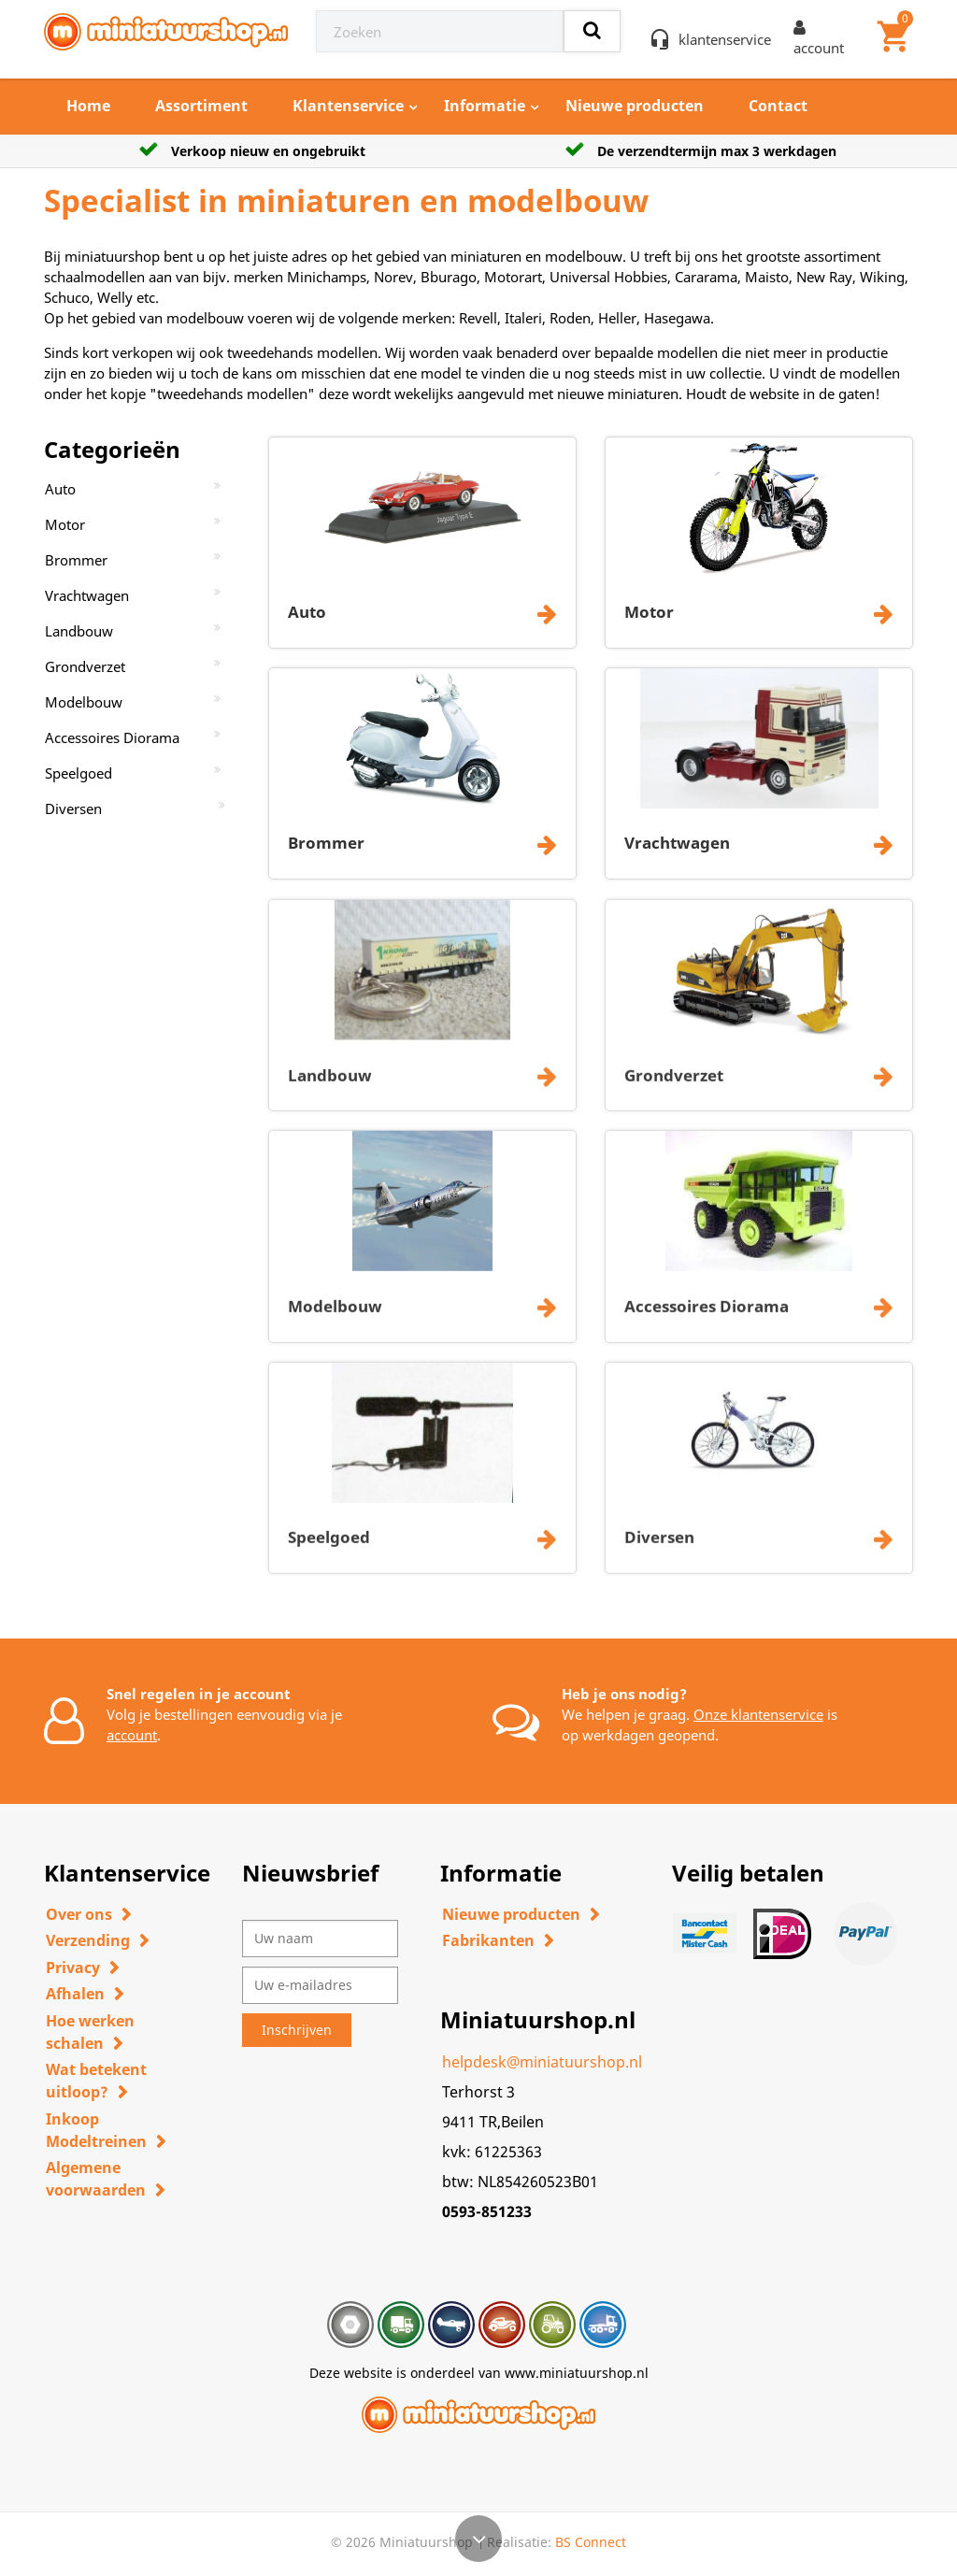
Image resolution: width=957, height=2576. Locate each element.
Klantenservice (348, 105)
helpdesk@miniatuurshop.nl (542, 2062)
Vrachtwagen (87, 595)
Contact (778, 105)
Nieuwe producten (634, 105)
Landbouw (79, 631)
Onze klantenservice (758, 1714)
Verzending (88, 1940)
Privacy (73, 1967)
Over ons (79, 1914)
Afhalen (75, 1993)
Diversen (73, 808)
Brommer (76, 560)
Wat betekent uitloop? (96, 2080)
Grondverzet (85, 666)
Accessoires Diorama (112, 737)
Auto (60, 488)
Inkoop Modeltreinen (96, 2130)
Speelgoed (78, 773)
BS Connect (590, 2542)
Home (88, 105)
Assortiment (201, 105)
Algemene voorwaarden (96, 2178)
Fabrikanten (488, 1940)
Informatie (484, 105)
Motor (65, 524)
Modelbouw (83, 702)
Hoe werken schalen (90, 2032)
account (132, 1734)
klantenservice (724, 39)
